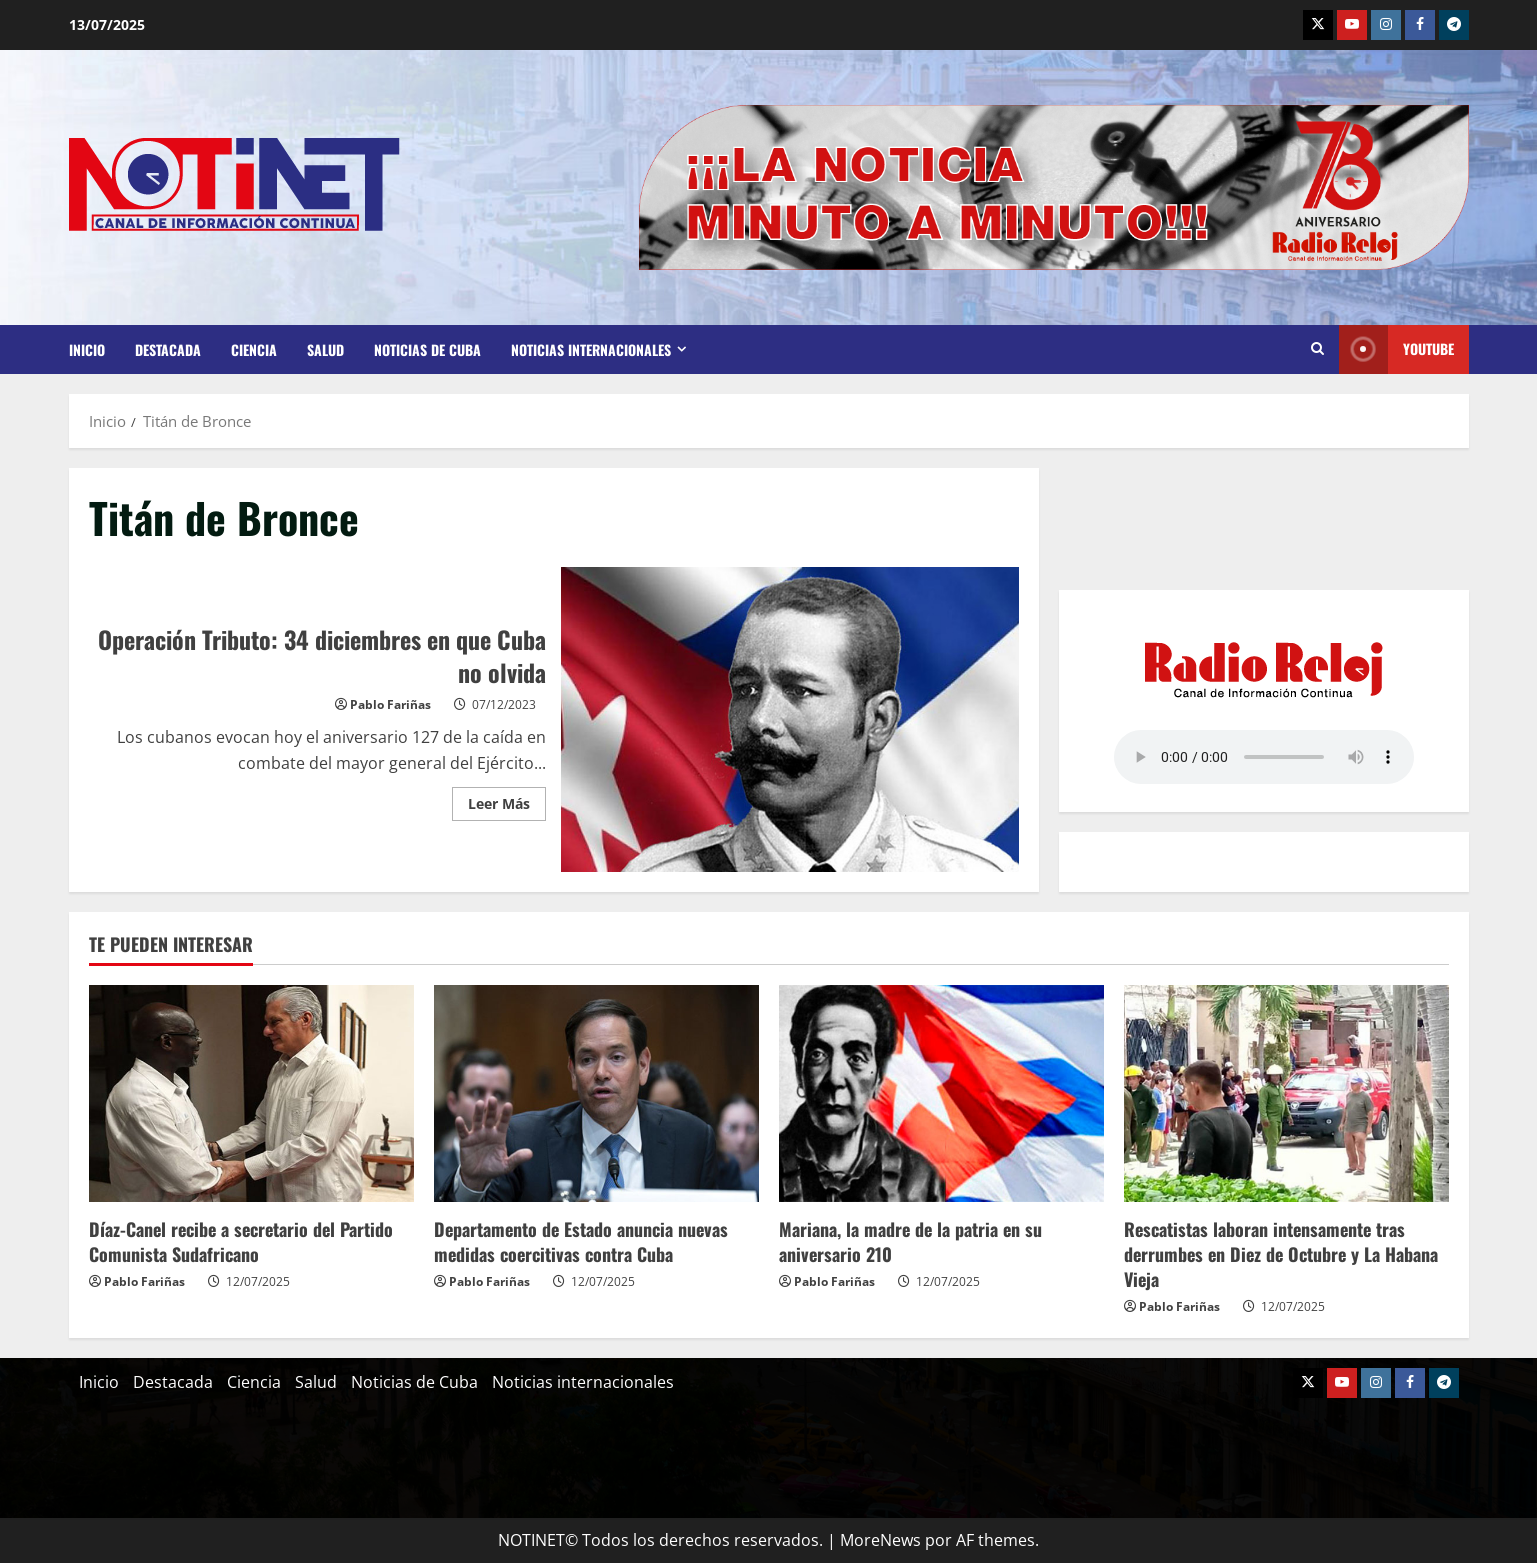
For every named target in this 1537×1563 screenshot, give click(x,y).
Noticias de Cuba (427, 349)
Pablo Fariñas (390, 704)
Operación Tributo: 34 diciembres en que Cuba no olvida (790, 719)
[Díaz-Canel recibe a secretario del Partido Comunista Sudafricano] (251, 1093)
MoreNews (880, 1540)
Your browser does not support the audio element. (1264, 757)
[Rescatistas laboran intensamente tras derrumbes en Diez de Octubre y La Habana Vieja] (1286, 1093)
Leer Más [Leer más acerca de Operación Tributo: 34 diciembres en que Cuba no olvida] (507, 800)
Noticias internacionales (591, 349)
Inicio (87, 349)
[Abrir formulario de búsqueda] (1317, 349)
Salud (325, 349)
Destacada (168, 349)
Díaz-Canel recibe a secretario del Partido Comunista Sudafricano (241, 1241)
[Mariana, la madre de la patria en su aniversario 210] (941, 1093)
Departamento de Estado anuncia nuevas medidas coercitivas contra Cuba (581, 1241)
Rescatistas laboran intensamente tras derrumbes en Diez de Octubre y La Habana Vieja (1281, 1254)
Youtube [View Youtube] (1396, 349)
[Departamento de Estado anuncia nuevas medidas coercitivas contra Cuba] (596, 1093)
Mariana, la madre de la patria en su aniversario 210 (910, 1241)
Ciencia (254, 349)
